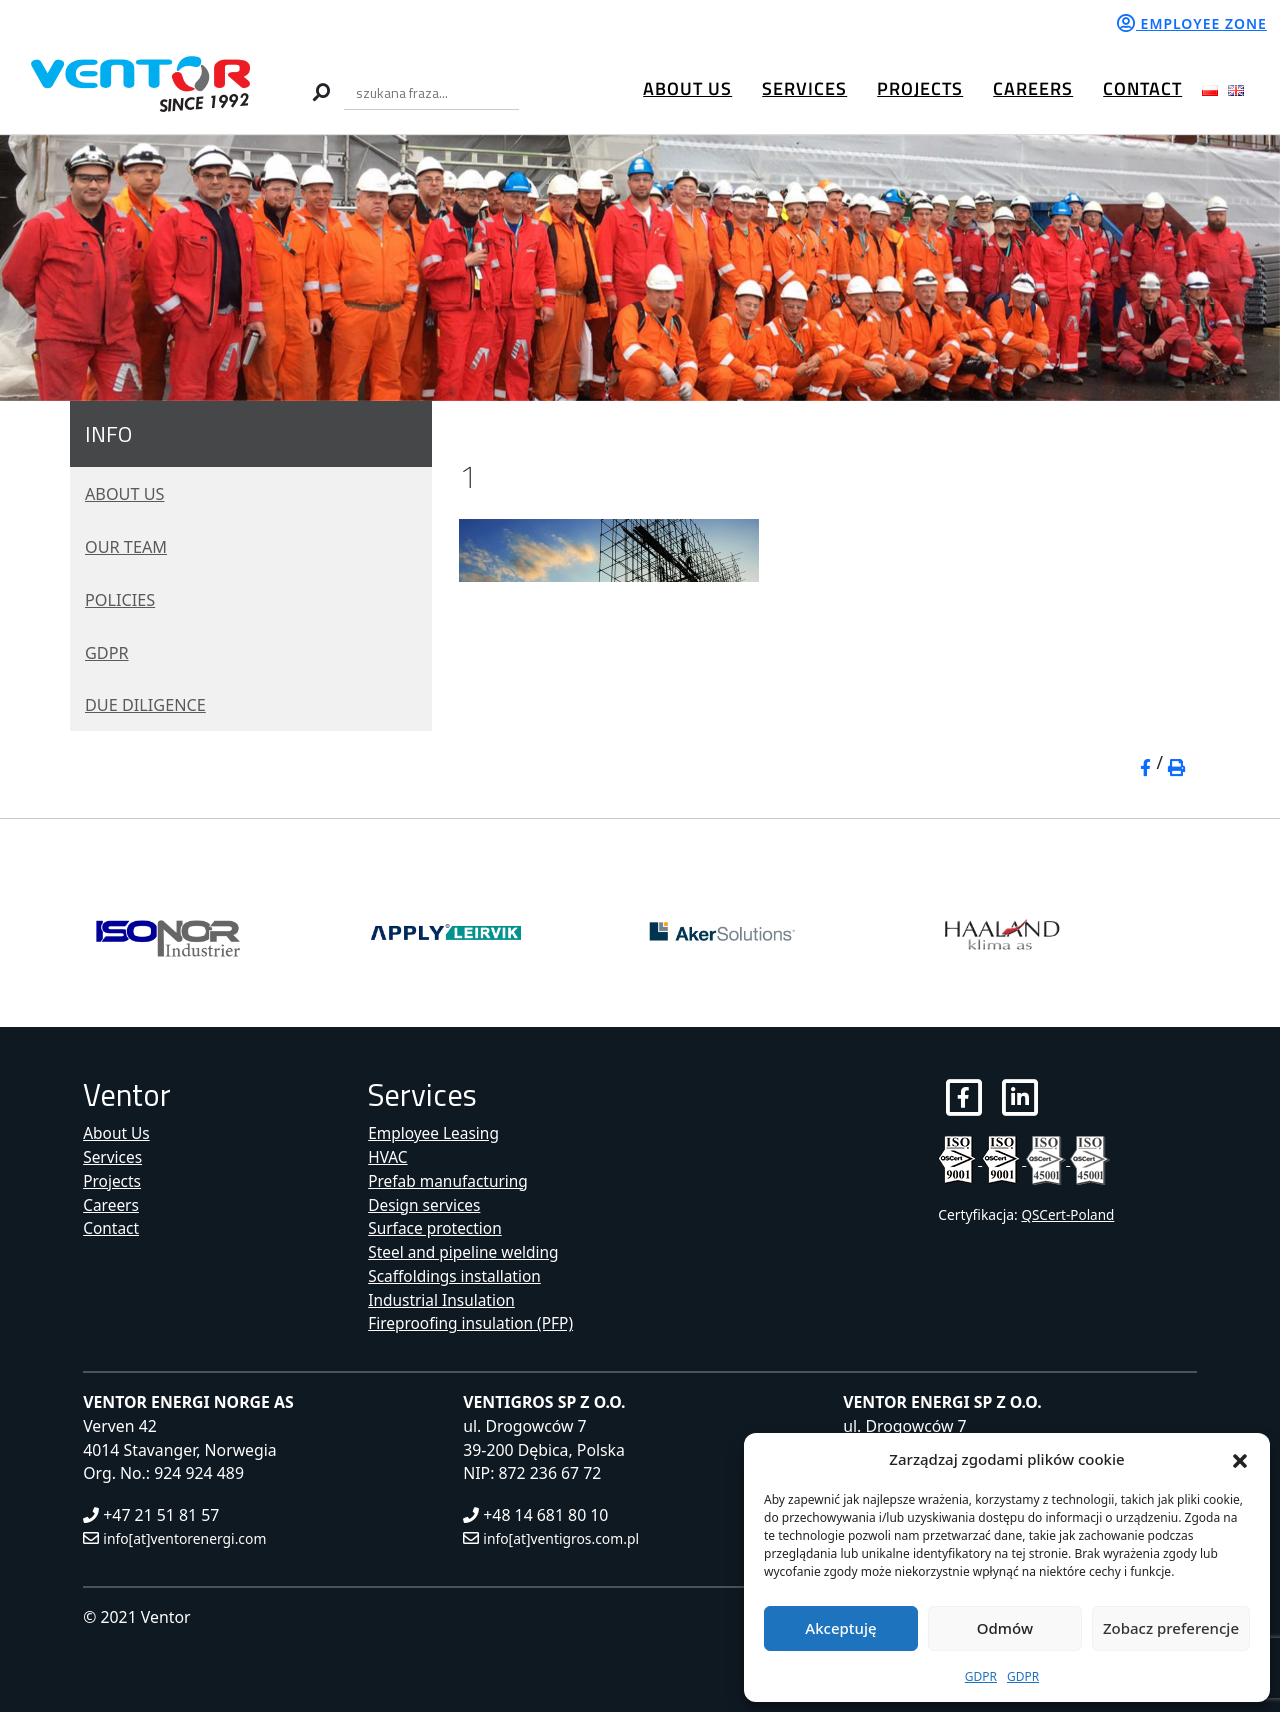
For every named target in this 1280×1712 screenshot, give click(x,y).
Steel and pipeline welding (465, 1252)
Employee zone (1192, 23)
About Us (687, 88)
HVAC (388, 1157)
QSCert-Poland (1068, 1215)
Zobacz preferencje (1171, 1628)
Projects (920, 88)
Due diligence (150, 705)
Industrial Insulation (443, 1300)
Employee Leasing (435, 1133)
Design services (425, 1205)
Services (804, 88)
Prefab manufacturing (450, 1181)
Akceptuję (840, 1628)
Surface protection (436, 1228)
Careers (1033, 88)
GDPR (981, 1676)
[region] (640, 268)
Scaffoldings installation (456, 1276)
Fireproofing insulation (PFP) (473, 1323)
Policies (123, 599)
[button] (1240, 1459)
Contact (1142, 88)
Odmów (1005, 1628)
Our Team (129, 546)
